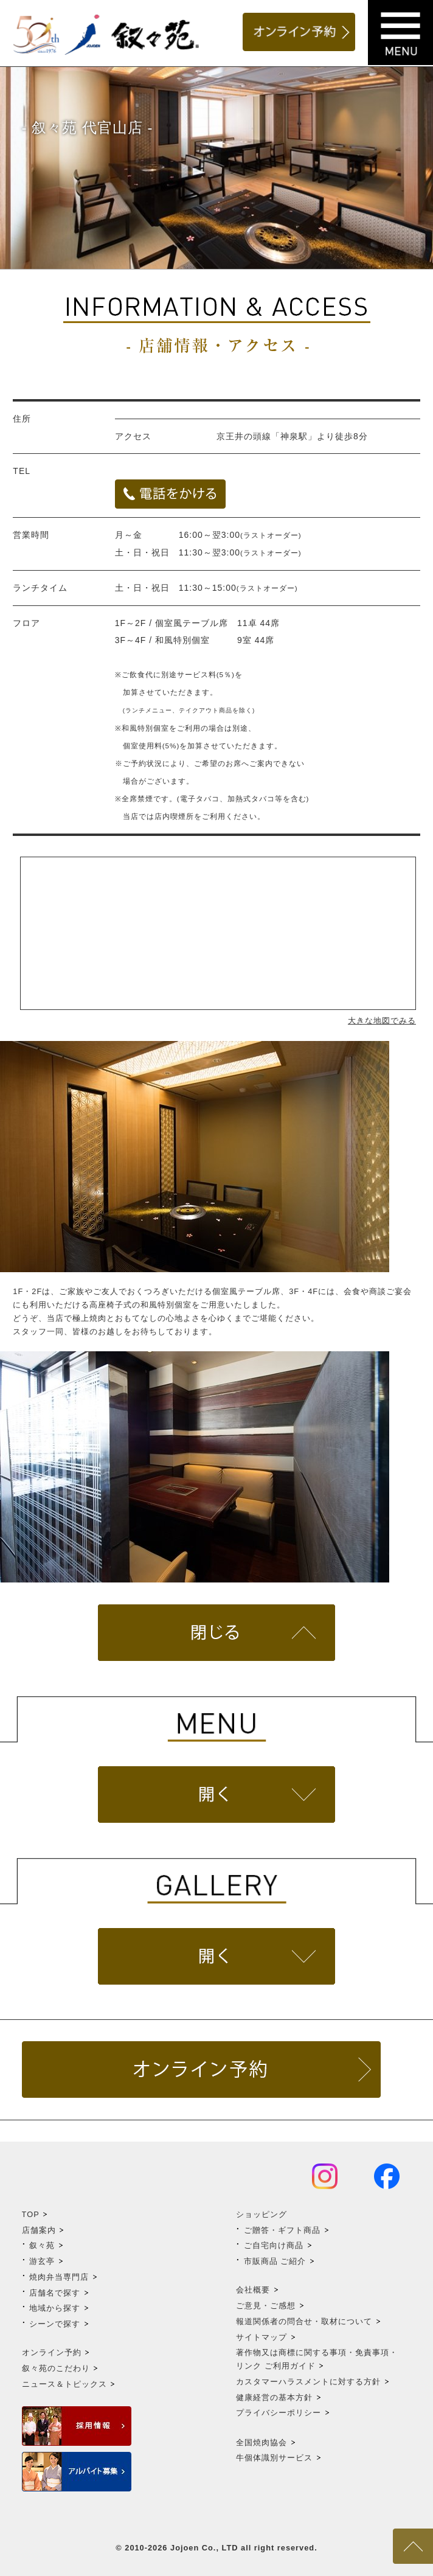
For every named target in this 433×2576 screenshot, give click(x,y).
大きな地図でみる (382, 1020)
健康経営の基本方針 (274, 2397)
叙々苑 (42, 2245)
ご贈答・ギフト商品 (282, 2230)
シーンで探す (54, 2323)
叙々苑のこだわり (56, 2368)
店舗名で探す (54, 2292)
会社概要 (253, 2289)
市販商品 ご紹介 (275, 2261)
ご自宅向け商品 (273, 2245)
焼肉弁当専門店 (59, 2277)
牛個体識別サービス (274, 2457)
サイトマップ (261, 2337)
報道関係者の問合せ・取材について (304, 2321)
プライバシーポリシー (278, 2412)
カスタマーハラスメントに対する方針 (308, 2381)
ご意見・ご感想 (266, 2305)
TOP (31, 2214)
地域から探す (54, 2308)
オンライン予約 (51, 2352)
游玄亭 (42, 2261)
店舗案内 (39, 2230)
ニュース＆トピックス (64, 2384)
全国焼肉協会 (261, 2442)
